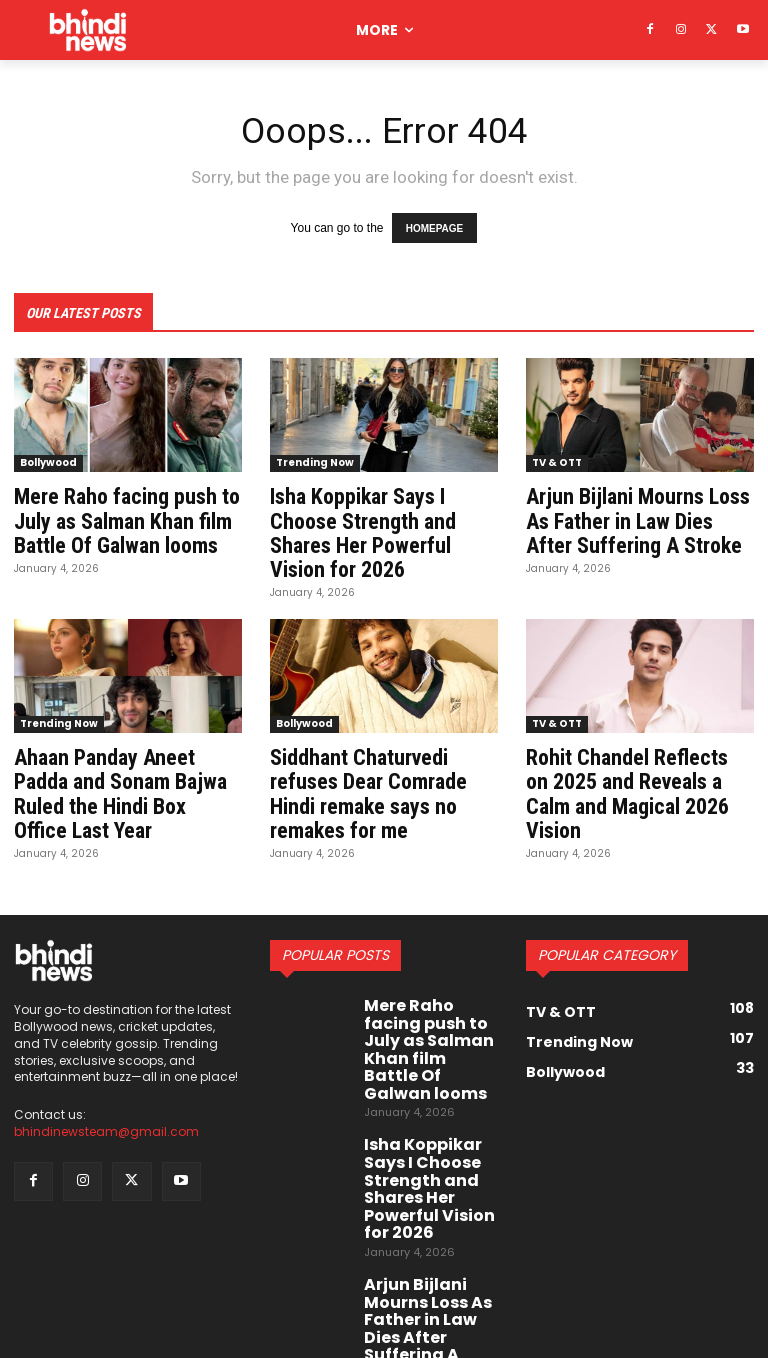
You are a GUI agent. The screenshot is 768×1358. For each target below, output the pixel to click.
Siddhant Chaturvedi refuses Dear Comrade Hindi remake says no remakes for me (361, 777)
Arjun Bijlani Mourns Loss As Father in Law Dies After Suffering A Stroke (637, 514)
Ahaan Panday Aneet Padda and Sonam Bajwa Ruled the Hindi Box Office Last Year (127, 766)
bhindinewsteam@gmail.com (106, 1109)
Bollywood (48, 458)
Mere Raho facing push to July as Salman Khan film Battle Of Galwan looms (120, 514)
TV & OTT (557, 458)
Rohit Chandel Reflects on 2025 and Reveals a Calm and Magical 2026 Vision (632, 766)
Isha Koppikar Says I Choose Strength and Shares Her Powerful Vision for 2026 (382, 525)
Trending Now (315, 458)
